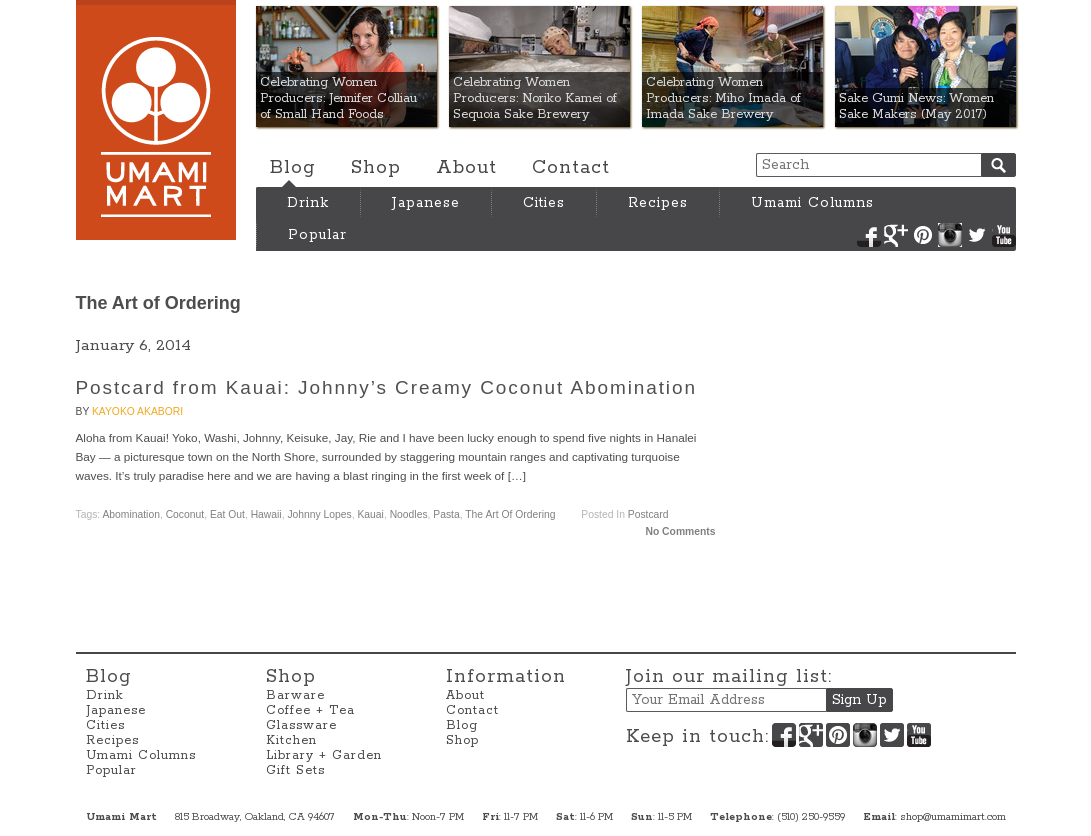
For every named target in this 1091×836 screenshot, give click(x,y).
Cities (544, 203)
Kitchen (291, 740)
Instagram (950, 235)
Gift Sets (295, 770)
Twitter (977, 235)
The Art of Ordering (510, 514)
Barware (295, 695)
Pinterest (923, 235)
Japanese (426, 203)
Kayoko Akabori (137, 411)
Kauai (370, 514)
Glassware (301, 725)
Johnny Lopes (319, 514)
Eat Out (227, 514)
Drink (308, 203)
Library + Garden (324, 755)
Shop (376, 168)
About (466, 168)
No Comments (680, 531)
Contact (571, 168)
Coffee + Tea (310, 710)
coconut (185, 514)
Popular (317, 235)
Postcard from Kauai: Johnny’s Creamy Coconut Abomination (386, 387)
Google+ (896, 235)
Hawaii (266, 514)
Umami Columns (812, 203)
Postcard (648, 514)
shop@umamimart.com (953, 817)
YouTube (1004, 235)
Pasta (446, 514)
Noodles (409, 514)
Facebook (869, 235)
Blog (293, 168)
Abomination (130, 514)
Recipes (658, 203)
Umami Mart (156, 120)
